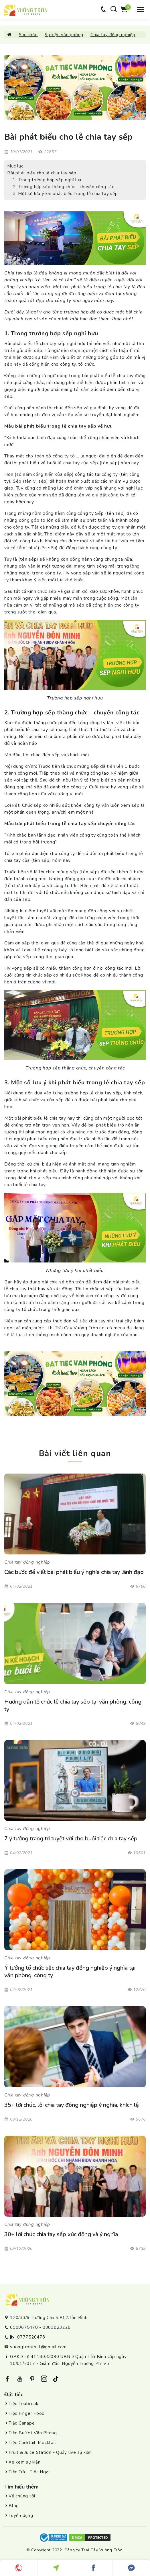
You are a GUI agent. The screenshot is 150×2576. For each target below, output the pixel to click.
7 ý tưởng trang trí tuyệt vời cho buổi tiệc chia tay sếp (70, 1838)
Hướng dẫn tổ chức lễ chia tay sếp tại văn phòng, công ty (72, 1705)
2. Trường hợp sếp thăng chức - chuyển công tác (63, 187)
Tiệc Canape (22, 2423)
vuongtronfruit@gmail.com (38, 2347)
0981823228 (57, 2327)
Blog (14, 2506)
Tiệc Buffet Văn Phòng (33, 2433)
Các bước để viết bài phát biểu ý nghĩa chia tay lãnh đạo (74, 1572)
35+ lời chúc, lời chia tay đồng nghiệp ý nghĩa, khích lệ (71, 2105)
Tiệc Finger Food (27, 2413)
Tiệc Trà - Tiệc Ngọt (29, 2472)
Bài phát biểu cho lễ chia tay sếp (41, 173)
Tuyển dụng (21, 2515)
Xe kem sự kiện (25, 2462)
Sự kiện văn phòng (64, 35)
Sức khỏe (28, 35)
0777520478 (31, 2337)
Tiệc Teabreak (23, 2404)
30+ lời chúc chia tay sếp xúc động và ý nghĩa (61, 2234)
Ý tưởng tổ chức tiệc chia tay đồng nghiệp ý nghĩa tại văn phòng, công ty (69, 1971)
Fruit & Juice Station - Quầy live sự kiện (50, 2452)
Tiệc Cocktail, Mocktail (32, 2443)
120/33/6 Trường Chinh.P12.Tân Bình (49, 2317)
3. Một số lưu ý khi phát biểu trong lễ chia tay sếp (65, 193)
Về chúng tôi (22, 2496)
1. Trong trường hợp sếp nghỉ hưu (48, 180)
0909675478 (24, 2327)
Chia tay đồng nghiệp (112, 35)
